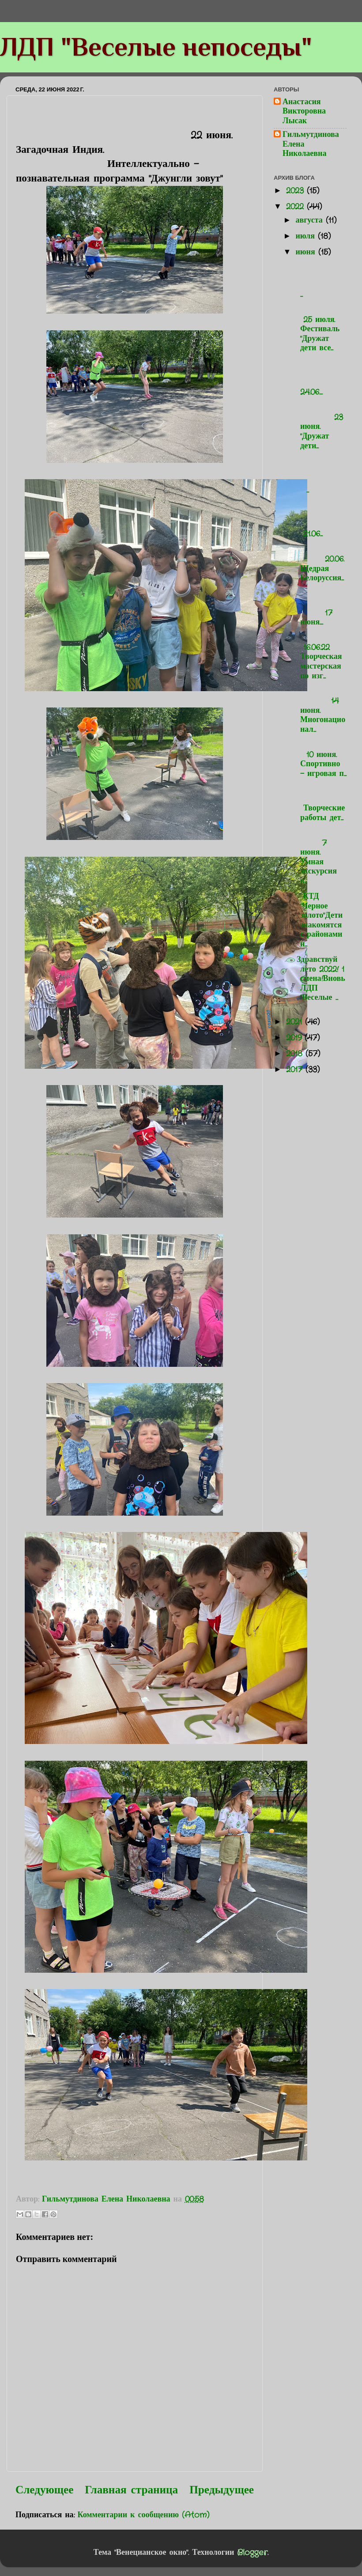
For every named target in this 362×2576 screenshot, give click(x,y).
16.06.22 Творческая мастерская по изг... (318, 656)
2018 (295, 1053)
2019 (295, 1038)
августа (310, 220)
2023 (296, 191)
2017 (295, 1069)
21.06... (320, 520)
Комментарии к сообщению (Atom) (144, 2515)
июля (306, 236)
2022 (296, 206)
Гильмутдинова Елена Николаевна (311, 144)
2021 (295, 1022)
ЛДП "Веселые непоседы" (156, 46)
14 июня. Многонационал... (320, 710)
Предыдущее (221, 2490)
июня (306, 252)
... (320, 280)
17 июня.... (320, 608)
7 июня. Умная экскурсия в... (320, 857)
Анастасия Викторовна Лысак (304, 112)
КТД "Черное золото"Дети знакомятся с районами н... (318, 920)
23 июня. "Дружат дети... (320, 426)
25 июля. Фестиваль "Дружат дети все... (316, 329)
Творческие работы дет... (320, 803)
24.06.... (320, 378)
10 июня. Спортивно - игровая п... (320, 759)
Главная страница (131, 2490)
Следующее (44, 2490)
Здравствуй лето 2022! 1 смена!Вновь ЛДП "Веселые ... (319, 978)
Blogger (252, 2552)
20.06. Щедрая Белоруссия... (320, 564)
